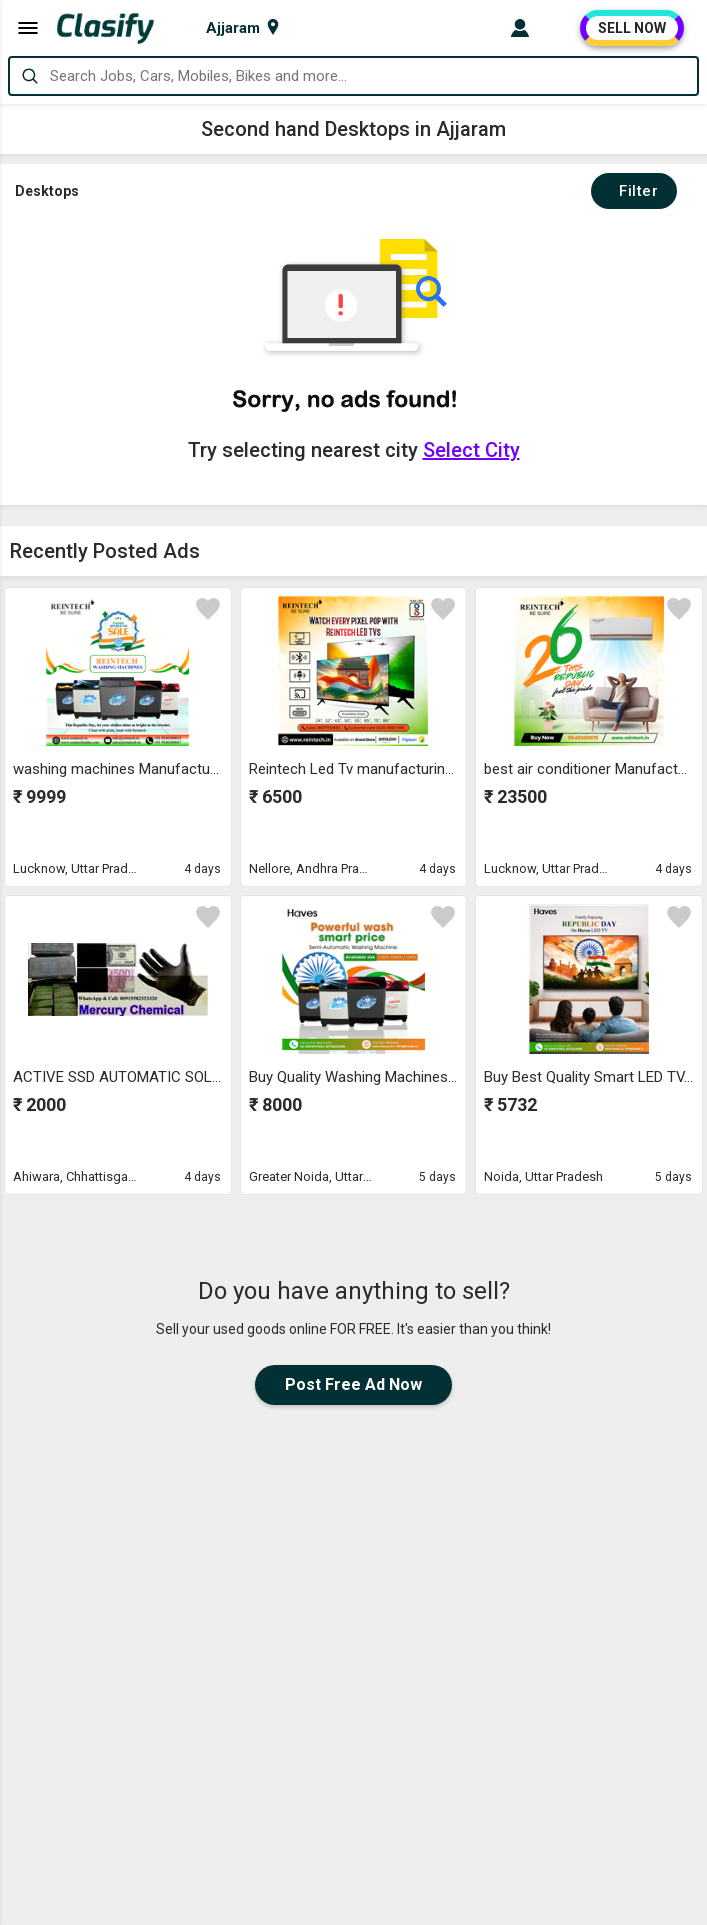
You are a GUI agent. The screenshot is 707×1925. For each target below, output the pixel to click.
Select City (471, 450)
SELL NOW (632, 28)
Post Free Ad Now (353, 1384)
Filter (634, 191)
